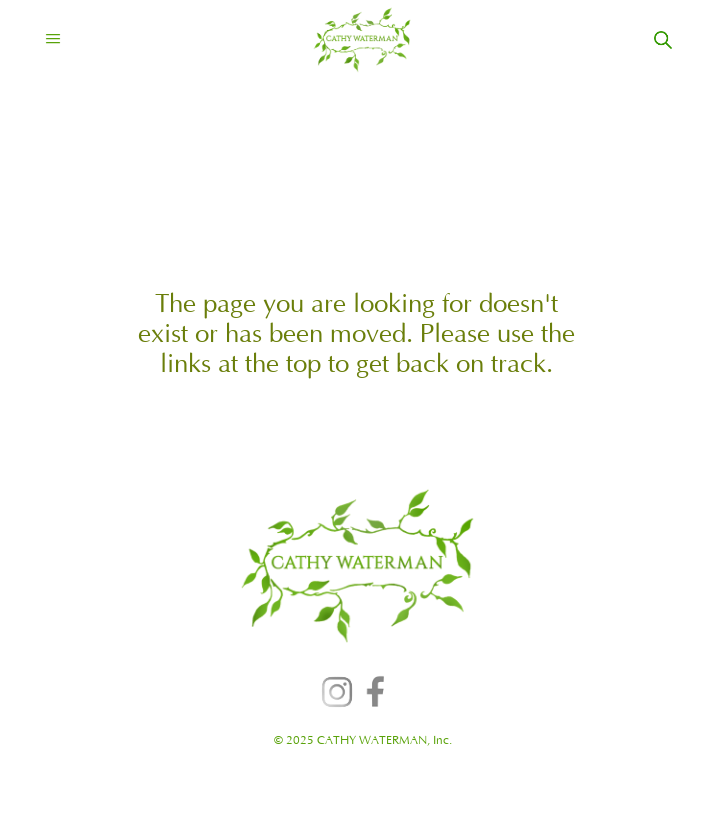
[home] (344, 40)
